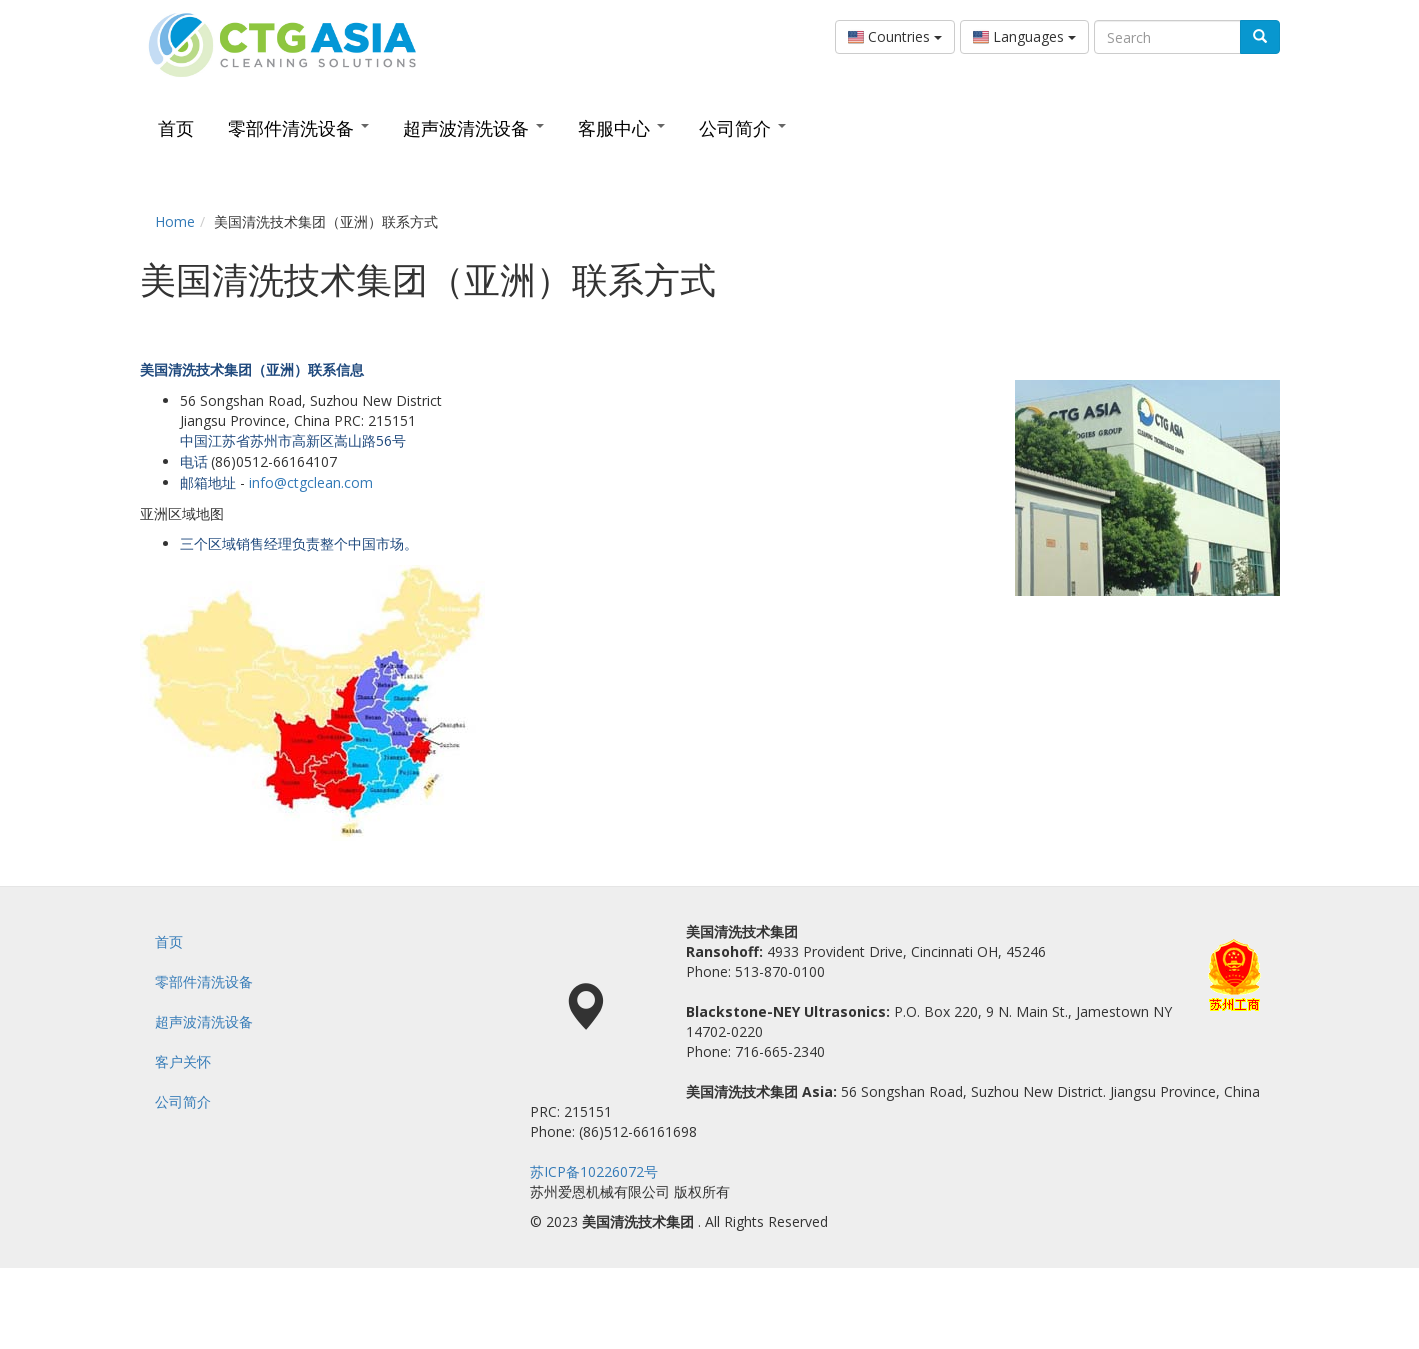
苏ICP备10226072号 (594, 1171)
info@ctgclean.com (311, 482)
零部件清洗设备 (298, 128)
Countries (895, 37)
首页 (176, 128)
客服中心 (621, 128)
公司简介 (742, 128)
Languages (1024, 37)
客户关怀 (183, 1061)
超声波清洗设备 (473, 128)
